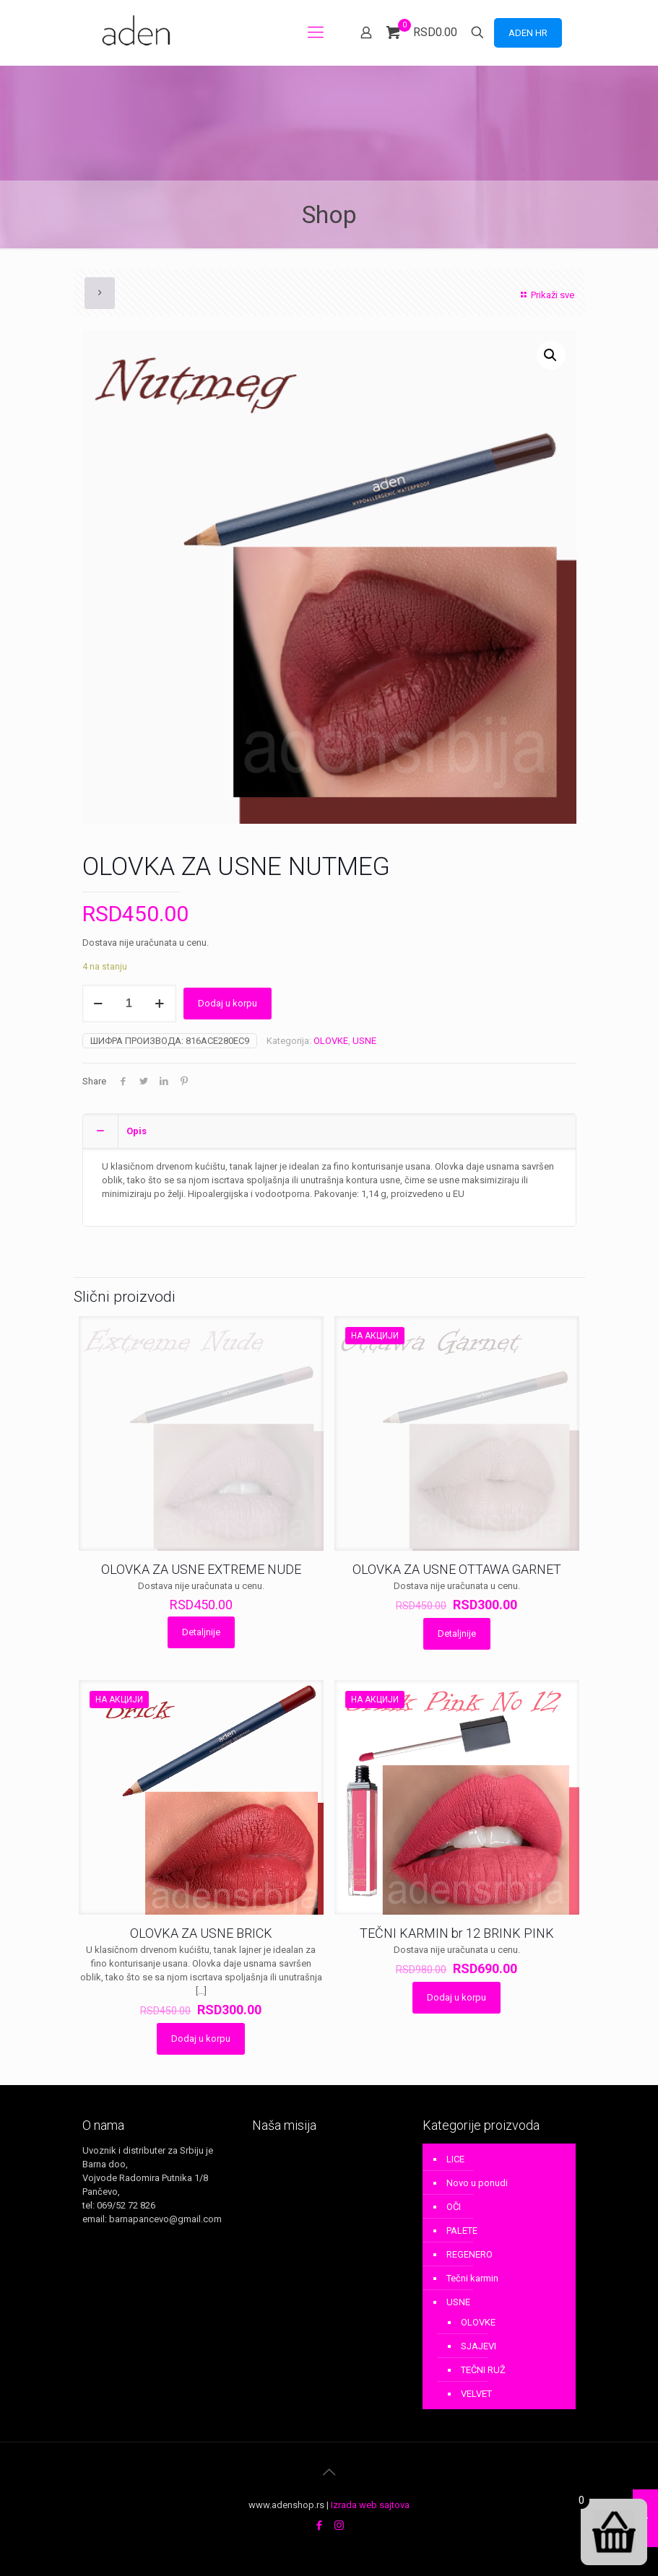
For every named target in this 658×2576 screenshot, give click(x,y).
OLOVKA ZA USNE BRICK (201, 1933)
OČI (453, 2206)
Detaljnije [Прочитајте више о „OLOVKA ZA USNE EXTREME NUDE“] (201, 1632)
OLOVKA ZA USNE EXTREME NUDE (201, 1569)
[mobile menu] (315, 32)
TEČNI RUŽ (483, 2369)
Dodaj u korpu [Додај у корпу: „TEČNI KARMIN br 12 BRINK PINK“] (456, 1997)
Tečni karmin (472, 2278)
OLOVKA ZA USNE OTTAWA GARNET (456, 1569)
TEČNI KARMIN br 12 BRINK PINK (457, 1933)
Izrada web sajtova (370, 2504)
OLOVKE (330, 1040)
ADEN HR (527, 32)
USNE (364, 1040)
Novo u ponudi (477, 2182)
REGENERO (469, 2254)
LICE (455, 2159)
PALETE (461, 2230)
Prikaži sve (545, 295)
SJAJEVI (478, 2346)
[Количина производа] (129, 1003)
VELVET (476, 2393)
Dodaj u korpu (227, 1003)
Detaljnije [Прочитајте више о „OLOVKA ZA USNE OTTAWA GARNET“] (457, 1633)
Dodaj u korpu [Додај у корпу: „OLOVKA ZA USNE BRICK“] (200, 2038)
